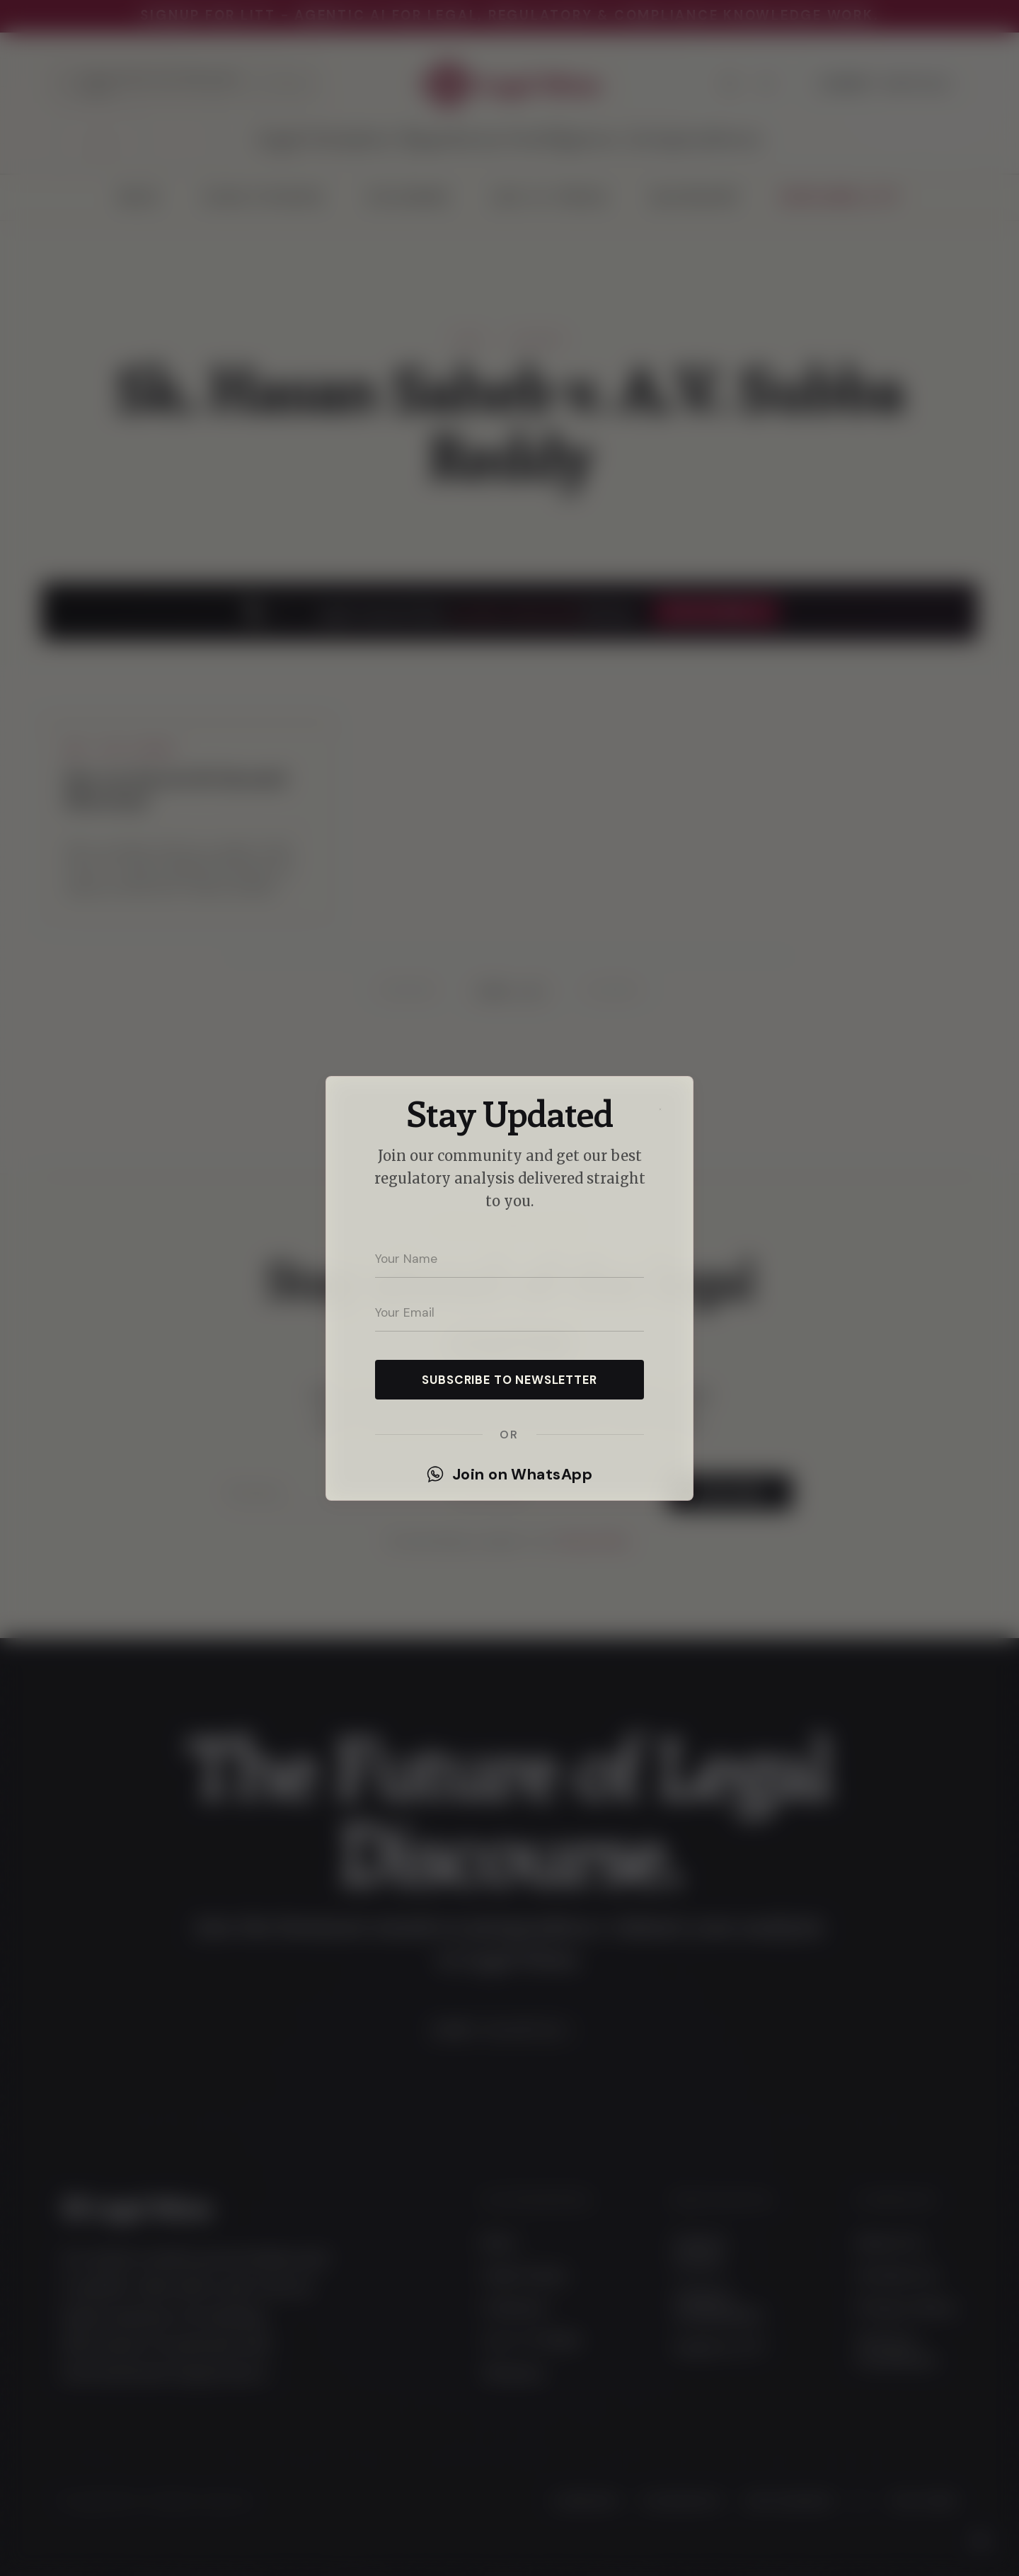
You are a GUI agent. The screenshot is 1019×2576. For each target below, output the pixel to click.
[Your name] (509, 1259)
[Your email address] (509, 1313)
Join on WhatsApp (509, 1474)
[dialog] (509, 1288)
